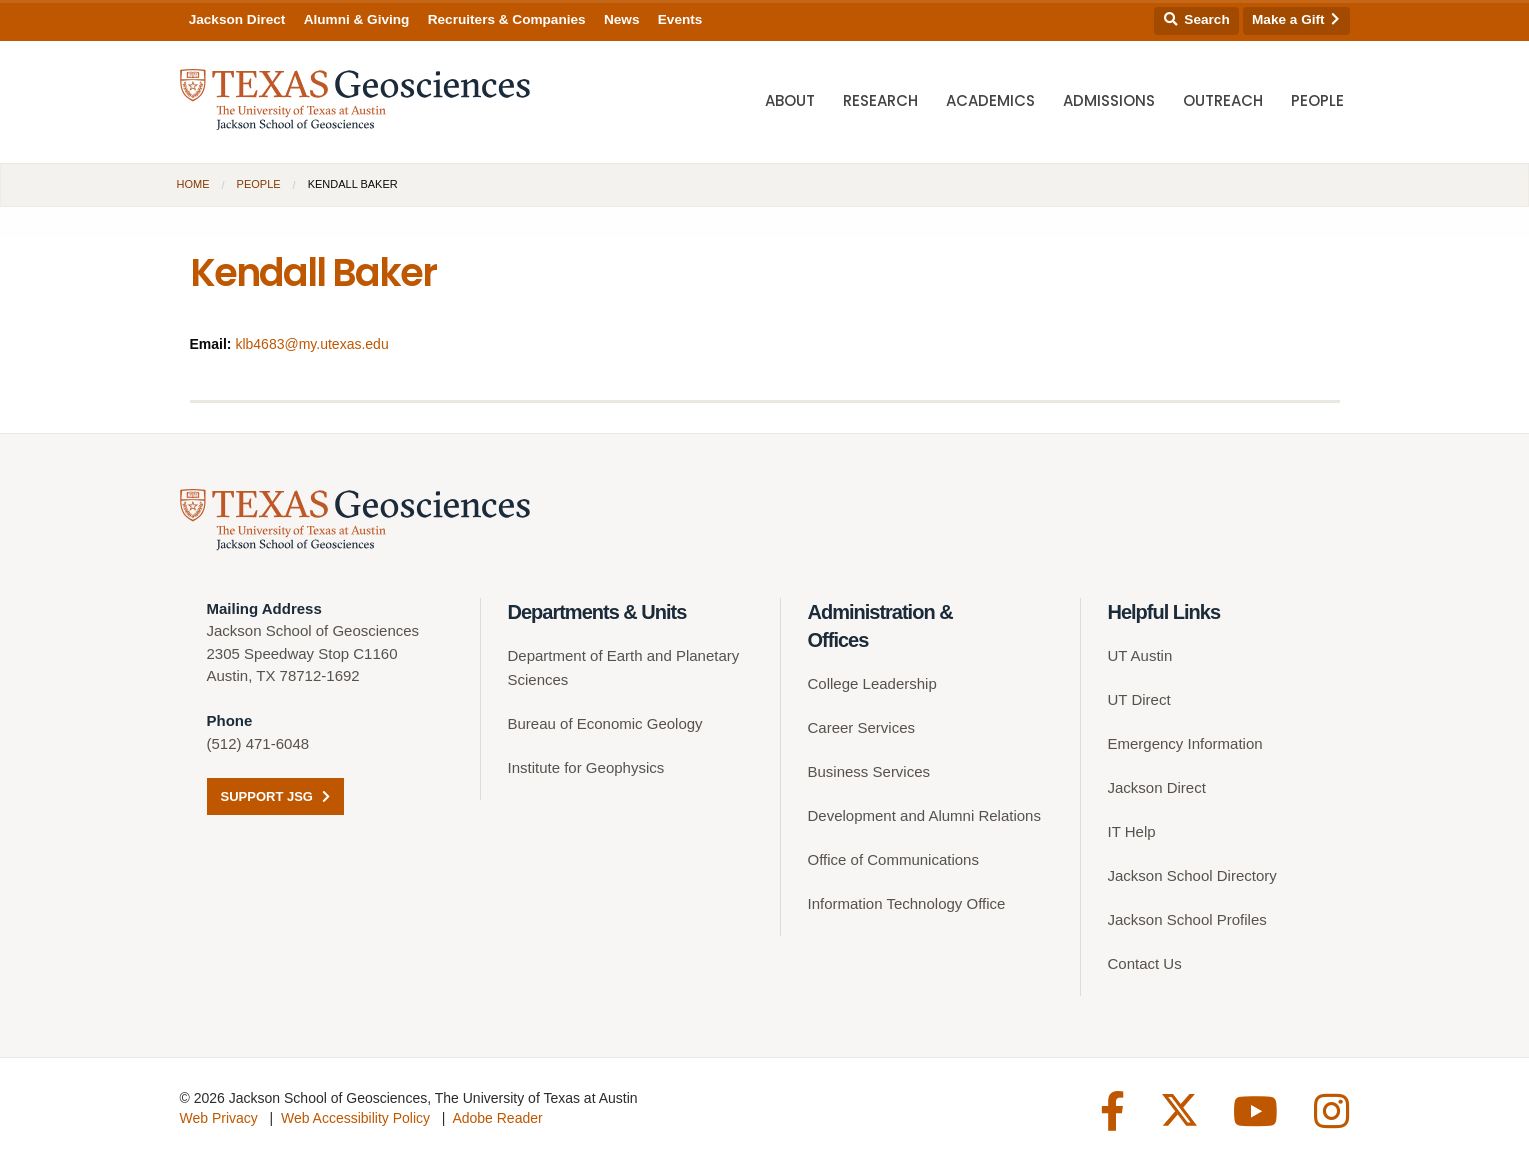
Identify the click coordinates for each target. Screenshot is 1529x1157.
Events (680, 19)
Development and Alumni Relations (924, 815)
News (622, 19)
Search (1197, 19)
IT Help (1132, 831)
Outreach (1223, 100)
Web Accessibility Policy (355, 1118)
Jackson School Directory (1192, 875)
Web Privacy (219, 1118)
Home (193, 184)
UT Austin (1140, 655)
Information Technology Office (907, 903)
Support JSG (275, 796)
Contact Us (1145, 963)
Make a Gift (1296, 19)
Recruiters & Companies (507, 19)
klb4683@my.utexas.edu (311, 344)
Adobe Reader (497, 1118)
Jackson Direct (237, 19)
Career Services (862, 727)
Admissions (1109, 100)
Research (880, 100)
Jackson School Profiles (1187, 919)
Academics (990, 100)
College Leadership (872, 683)
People (1317, 100)
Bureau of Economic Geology (605, 723)
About (790, 100)
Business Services (869, 771)
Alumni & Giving (357, 19)
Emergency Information (1185, 743)
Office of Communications (893, 859)
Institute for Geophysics (586, 767)
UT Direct (1139, 699)
